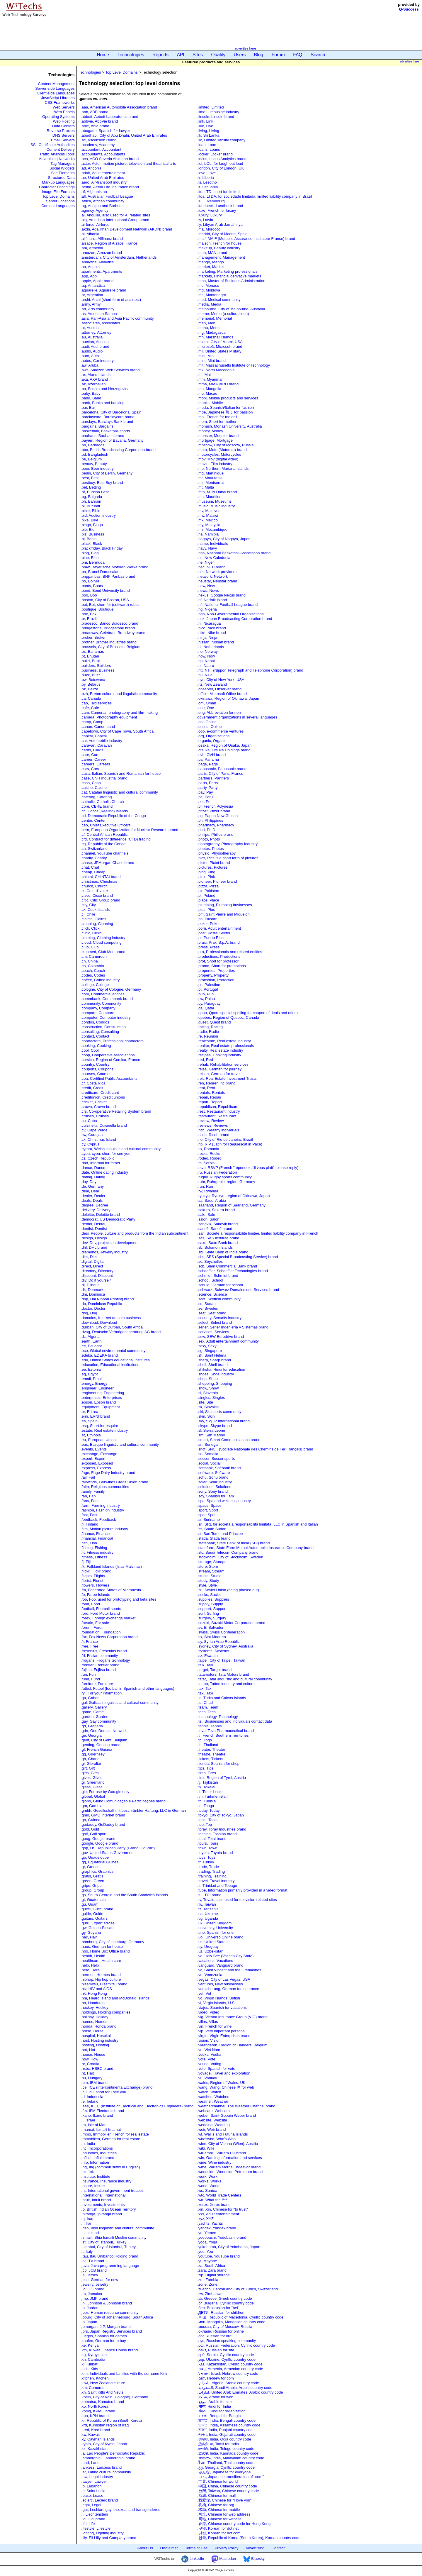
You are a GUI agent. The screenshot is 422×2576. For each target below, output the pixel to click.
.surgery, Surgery (211, 1618)
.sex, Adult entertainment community (228, 1341)
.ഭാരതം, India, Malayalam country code (230, 2458)
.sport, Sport (207, 1510)
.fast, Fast (89, 1515)
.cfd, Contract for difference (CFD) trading (116, 839)
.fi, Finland (89, 1524)
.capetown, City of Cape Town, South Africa (117, 731)
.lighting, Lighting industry (102, 2533)
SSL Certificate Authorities (52, 145)
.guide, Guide (92, 1913)
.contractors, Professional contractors (112, 1041)
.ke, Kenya (89, 2345)
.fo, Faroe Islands (95, 1594)
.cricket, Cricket (94, 1102)
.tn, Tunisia (206, 1801)
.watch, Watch (209, 2092)
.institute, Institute (95, 2176)
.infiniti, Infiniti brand (97, 2157)
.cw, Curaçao (92, 1135)
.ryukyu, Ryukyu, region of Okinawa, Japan (233, 1196)
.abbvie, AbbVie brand (99, 121)
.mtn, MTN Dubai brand (217, 492)
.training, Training (212, 1876)
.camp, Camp (92, 722)
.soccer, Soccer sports (216, 1458)
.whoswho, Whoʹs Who (216, 2139)
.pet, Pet (204, 801)
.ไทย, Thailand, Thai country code (225, 2462)
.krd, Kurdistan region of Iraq (105, 2425)
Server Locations (60, 201)
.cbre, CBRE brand (97, 806)
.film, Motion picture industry (104, 1529)
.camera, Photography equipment (109, 717)
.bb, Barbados (92, 445)
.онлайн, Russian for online (220, 2331)
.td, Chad (205, 1702)
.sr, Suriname (208, 1519)
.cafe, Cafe (90, 708)
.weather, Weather (212, 2101)
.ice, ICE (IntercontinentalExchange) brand (116, 2087)
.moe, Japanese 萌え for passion (225, 412)
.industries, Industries (99, 2153)
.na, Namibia (208, 534)
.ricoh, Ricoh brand (213, 1135)
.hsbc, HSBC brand (97, 2068)
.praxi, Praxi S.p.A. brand (218, 942)
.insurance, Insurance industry (106, 2181)
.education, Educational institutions (110, 1364)
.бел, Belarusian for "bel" (218, 2308)
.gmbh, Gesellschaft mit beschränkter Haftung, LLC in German (133, 1810)
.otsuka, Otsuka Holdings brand (223, 750)
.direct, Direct (92, 1266)
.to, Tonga (205, 1806)
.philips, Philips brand (215, 834)
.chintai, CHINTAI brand (100, 877)
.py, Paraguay (208, 1003)
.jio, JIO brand (92, 2289)
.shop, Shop (207, 1379)
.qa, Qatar (205, 1008)
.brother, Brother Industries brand (109, 642)
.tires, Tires (206, 1773)
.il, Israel (88, 2120)
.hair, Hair (89, 1937)
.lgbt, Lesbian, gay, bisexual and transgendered (120, 2509)
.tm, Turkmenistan (212, 1796)
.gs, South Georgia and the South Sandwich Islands (124, 1895)
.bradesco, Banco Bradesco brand (109, 623)
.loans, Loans (208, 149)
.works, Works (209, 2181)
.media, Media (209, 304)
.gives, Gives (91, 1777)
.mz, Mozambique (212, 529)
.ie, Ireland (89, 2101)
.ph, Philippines (210, 820)
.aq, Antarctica (93, 285)
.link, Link (205, 121)
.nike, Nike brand (211, 633)
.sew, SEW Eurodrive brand (220, 1336)
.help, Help (90, 1965)
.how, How (89, 2059)
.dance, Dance (93, 1167)
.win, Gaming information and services (229, 2157)
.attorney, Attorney (96, 332)
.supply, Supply (210, 1604)
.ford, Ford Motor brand (100, 1613)
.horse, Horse (92, 2031)
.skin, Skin (206, 1416)
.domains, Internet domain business (111, 1318)
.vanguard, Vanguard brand (220, 1965)
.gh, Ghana (90, 1759)
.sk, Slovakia (208, 1407)
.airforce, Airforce (95, 224)
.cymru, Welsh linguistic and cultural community (121, 1149)
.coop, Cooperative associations (108, 1055)
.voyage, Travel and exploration (223, 2073)
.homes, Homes (94, 2021)
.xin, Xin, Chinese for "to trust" (222, 2209)
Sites (198, 54)
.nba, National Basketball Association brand (233, 553)
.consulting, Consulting (100, 1031)
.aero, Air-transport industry (104, 182)
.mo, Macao (207, 393)
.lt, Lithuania (207, 187)
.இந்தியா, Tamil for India (218, 2444)
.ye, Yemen (206, 2233)
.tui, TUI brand (209, 1895)
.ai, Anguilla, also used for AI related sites (115, 215)
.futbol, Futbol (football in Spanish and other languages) (127, 1688)
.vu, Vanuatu (207, 2078)
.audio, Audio (92, 351)
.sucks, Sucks (208, 1594)
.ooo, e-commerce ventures (220, 731)
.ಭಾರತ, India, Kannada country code (227, 2453)
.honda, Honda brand (98, 2026)
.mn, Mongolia (209, 389)
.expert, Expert (93, 1458)
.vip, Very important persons (220, 2031)
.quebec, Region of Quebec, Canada (228, 1017)
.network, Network (212, 576)
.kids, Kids (89, 2369)
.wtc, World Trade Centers (219, 2195)
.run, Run (205, 1186)
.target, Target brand (214, 1669)
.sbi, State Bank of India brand (222, 1252)
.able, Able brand (95, 126)
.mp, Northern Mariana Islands (223, 468)
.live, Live (205, 126)
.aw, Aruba (89, 365)
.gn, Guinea (90, 1820)
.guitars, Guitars (94, 1918)
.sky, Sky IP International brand (223, 1421)
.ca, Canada (91, 698)
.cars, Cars (90, 769)
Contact (278, 2548)
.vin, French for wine (214, 2026)
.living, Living (208, 130)
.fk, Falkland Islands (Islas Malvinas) (111, 1566)
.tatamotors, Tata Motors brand (223, 1674)
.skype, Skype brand (214, 1425)
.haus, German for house (102, 1946)
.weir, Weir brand (211, 2129)
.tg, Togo (204, 1740)
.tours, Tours (207, 1843)
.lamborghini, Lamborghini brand (108, 2458)
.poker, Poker (208, 923)
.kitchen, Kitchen (94, 2378)
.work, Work (207, 2176)
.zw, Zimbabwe (209, 2294)
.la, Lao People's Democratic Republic (113, 2453)
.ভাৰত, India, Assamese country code (228, 2425)
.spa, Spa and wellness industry (224, 1501)
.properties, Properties (216, 970)
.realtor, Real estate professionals (225, 1045)
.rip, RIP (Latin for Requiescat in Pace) (229, 1144)
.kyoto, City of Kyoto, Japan (104, 2444)
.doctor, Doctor (93, 1308)
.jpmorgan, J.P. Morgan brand (105, 2326)
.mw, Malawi (207, 515)
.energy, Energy (94, 1383)
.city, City (88, 905)
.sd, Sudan (206, 1303)
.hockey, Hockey (94, 2007)
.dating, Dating (93, 1177)
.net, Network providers (216, 572)
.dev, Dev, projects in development (110, 1242)
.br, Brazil (88, 618)
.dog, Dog (89, 1313)
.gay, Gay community (98, 1721)
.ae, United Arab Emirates (102, 177)
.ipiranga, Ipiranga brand (101, 2214)
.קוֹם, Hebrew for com (215, 2378)
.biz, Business (92, 534)
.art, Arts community (97, 309)
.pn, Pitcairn (207, 919)
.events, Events (94, 1449)
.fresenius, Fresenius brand (104, 1651)
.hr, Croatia (90, 2064)
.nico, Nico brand (211, 628)
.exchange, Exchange (99, 1454)
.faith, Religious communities (105, 1486)
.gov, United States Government (108, 1852)
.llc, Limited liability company (221, 140)
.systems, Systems (213, 1651)
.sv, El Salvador (210, 1627)
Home (103, 54)
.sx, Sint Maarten (211, 1637)
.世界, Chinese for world (217, 2481)
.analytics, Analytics (97, 262)
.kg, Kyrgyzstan (94, 2355)
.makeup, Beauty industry (218, 248)
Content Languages (57, 206)
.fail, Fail (88, 1477)
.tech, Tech (206, 1712)
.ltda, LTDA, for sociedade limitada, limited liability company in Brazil (254, 196)
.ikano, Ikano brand (97, 2115)
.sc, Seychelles (210, 1261)
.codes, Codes (93, 975)
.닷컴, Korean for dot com (218, 2533)
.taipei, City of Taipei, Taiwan (221, 1660)
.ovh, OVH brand (211, 755)
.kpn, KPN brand (94, 2416)
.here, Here (90, 1970)
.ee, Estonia (91, 1369)
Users (240, 54)
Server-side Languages (54, 88)
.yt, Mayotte (207, 2261)
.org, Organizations (213, 736)
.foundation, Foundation (101, 1632)
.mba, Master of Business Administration (231, 281)
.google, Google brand (99, 1843)
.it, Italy (87, 2251)
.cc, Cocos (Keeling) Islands (104, 811)
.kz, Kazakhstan (94, 2448)
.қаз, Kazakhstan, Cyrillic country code (229, 2364)
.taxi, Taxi (205, 1693)
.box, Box (88, 614)
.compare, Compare (97, 1013)
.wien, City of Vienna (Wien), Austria (227, 2143)
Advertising (255, 2548)
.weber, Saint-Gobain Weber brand (226, 2115)
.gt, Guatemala (93, 1899)
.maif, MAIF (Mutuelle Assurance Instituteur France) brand (246, 238)
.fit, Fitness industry (97, 1552)
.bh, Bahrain (91, 501)
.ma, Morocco (208, 229)
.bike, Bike (89, 520)
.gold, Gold (90, 1829)
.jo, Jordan (89, 2308)
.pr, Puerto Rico (210, 938)
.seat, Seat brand (211, 1313)
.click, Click (90, 928)
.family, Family (93, 1491)
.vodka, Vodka (209, 2054)
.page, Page (207, 764)
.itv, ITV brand (92, 2261)
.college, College (95, 984)
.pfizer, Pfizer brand (213, 811)
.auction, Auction (94, 342)
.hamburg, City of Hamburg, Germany (112, 1942)
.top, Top (204, 1824)
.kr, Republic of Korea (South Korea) (111, 2420)
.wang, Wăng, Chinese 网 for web (225, 2087)
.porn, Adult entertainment (219, 928)
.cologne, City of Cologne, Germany (111, 989)
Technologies (131, 54)
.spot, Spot (206, 1515)
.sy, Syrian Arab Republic (218, 1641)
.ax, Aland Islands (95, 374)
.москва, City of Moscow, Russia (224, 2326)
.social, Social (208, 1463)
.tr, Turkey (205, 1862)
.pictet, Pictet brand (213, 862)
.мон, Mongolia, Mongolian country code (231, 2322)
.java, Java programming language (110, 2265)
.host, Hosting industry (99, 2040)
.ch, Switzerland (94, 848)
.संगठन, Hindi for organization (221, 2411)
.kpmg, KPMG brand (98, 2411)
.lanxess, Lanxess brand (101, 2467)
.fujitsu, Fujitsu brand (98, 1669)
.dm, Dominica (93, 1294)
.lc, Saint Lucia (93, 2491)
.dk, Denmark (92, 1289)
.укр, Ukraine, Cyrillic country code (226, 2359)
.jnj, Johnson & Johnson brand (106, 2303)
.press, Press (208, 947)
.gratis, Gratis (92, 1876)
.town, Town (207, 1848)
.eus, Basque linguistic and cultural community (120, 1444)
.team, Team (207, 1707)
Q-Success (409, 9)
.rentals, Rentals (211, 1092)
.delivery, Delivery (95, 1210)
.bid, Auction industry (98, 515)
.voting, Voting (209, 2064)
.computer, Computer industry (106, 1017)
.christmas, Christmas (99, 881)
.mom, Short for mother (216, 421)
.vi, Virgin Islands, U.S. (216, 2003)
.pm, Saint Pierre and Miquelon (223, 914)
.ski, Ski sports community (219, 1411)
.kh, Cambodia (93, 2359)
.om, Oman (206, 703)
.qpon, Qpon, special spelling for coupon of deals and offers (247, 1013)
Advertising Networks (57, 159)
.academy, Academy (98, 145)
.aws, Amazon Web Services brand (110, 370)
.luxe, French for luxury (216, 210)
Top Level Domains (58, 196)
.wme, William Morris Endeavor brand (229, 2167)
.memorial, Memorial (214, 318)
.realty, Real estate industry (220, 1050)
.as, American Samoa (99, 313)
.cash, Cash (91, 783)
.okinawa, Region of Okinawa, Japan (228, 698)
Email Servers (63, 140)
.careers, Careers (95, 764)
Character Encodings (56, 187)
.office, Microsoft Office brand (222, 694)
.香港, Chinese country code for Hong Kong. (234, 2523)
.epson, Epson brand (98, 1402)
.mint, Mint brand (211, 360)
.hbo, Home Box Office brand (105, 1951)
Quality (218, 54)
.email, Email (91, 1379)
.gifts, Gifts (89, 1773)
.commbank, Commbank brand (107, 998)
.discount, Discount (97, 1275)
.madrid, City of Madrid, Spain (222, 234)
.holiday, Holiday (94, 2017)
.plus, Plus (206, 909)
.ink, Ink (87, 2172)
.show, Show (208, 1388)
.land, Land (90, 2462)
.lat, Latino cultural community (106, 2472)
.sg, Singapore (209, 1350)
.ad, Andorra (91, 168)
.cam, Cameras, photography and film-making (119, 712)
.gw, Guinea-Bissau (97, 1928)
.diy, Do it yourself (95, 1280)
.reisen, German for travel (218, 1074)
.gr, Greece (90, 1867)
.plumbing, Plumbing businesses (224, 905)
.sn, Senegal (207, 1444)
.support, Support (212, 1608)
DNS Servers (63, 135)
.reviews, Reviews (212, 1125)
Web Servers (64, 107)
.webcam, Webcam (213, 2111)
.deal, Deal (90, 1191)
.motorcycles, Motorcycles (219, 454)
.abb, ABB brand (94, 112)
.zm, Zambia (207, 2279)
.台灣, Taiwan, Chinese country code (228, 2491)
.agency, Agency (94, 210)
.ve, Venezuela (209, 1974)
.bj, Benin (88, 539)
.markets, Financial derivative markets (229, 276)
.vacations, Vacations (215, 1960)
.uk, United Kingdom (214, 1923)
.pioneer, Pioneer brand (217, 881)
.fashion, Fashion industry (102, 1510)
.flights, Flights (93, 1576)
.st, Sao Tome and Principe (220, 1533)
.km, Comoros (92, 2387)
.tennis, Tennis (209, 1726)
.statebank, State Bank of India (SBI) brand (233, 1543)
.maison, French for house (219, 243)
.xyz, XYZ (205, 2218)
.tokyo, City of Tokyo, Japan (220, 1815)
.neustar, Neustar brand (217, 581)
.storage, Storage (212, 1562)
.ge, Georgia (91, 1735)
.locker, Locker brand (215, 154)
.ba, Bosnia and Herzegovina (105, 389)
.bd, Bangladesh (94, 454)
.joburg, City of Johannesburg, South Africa (117, 2317)
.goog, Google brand (98, 1838)
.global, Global (93, 1796)
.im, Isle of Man (93, 2125)
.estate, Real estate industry (104, 1430)
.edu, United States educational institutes (115, 1360)
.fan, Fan (88, 1496)
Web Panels (64, 112)
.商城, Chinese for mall (216, 2495)
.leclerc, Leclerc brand (99, 2500)
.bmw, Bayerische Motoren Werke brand (114, 567)
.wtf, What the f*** (212, 2200)
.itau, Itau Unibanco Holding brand (109, 2256)
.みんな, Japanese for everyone (224, 2472)
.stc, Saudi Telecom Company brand (227, 1552)
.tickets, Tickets (210, 1759)
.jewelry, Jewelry (94, 2284)
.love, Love (206, 173)
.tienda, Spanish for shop (218, 1763)
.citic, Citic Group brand (100, 900)
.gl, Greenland (93, 1782)
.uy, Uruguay (208, 1946)
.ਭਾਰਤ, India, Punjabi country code (226, 2430)
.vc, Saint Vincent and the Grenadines (229, 1970)
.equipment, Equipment (100, 1407)
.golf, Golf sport (93, 1834)
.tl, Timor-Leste (209, 1791)
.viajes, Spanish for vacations (221, 2007)
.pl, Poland (206, 895)
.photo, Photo (208, 839)
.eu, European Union (98, 1440)
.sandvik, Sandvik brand (217, 1224)
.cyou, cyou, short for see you (105, 1153)
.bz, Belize (89, 689)
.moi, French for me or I (217, 417)
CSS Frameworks (60, 102)
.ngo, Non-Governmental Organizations (230, 614)
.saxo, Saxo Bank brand (217, 1242)
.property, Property (213, 975)
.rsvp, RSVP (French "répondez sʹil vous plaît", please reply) (247, 1167)
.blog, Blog (89, 553)
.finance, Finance (95, 1533)
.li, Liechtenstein (94, 2514)
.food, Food (90, 1604)
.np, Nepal (206, 661)
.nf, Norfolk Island (212, 600)
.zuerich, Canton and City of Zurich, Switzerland (237, 2289)
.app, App (89, 276)
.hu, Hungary (91, 2078)
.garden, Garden (94, 1716)
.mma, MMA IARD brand (218, 384)
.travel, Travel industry (215, 1881)
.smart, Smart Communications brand (228, 1440)
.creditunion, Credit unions (103, 1097)
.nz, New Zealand (212, 684)
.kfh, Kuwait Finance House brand (109, 2350)
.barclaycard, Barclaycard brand (108, 417)
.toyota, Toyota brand (215, 1852)
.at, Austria (89, 328)
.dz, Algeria (90, 1336)
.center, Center (93, 820)
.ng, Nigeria (207, 609)
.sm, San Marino (211, 1435)
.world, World (208, 2186)
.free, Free (89, 1646)
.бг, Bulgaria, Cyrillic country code (225, 2303)
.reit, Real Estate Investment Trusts (226, 1078)
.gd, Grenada (92, 1726)
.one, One (205, 708)
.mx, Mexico (207, 520)
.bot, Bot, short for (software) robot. (110, 604)
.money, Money (210, 431)
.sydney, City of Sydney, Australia (225, 1646)
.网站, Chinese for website (219, 2519)
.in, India (88, 2143)
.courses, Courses (96, 1074)
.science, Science (212, 1294)
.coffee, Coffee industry (100, 980)
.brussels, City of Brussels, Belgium (110, 647)
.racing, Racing (210, 1027)
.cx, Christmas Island (98, 1139)
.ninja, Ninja (207, 637)
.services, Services (213, 1332)
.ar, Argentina (92, 295)
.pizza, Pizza (208, 886)
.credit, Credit (92, 1088)
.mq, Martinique (210, 473)
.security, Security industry (219, 1318)
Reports (160, 54)
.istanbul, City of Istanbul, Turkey (108, 2247)
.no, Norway (207, 651)
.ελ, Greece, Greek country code (224, 2298)
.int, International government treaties (112, 2190)
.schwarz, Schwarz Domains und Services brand (238, 1289)
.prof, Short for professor (218, 961)
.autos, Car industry (97, 360)
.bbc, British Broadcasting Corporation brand (118, 450)
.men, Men (206, 323)
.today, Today (208, 1810)
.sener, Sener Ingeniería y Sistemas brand (232, 1327)
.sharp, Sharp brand (214, 1360)
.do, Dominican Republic (101, 1303)
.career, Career (93, 759)
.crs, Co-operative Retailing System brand (116, 1111)
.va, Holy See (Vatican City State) (225, 1956)
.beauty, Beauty (94, 464)
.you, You (205, 2251)
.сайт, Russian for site (215, 2350)
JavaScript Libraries (57, 98)
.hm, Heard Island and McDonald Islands (115, 1998)
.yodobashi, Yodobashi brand (221, 2237)
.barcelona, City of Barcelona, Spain (111, 412)
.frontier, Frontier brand (100, 1665)
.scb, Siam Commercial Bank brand (227, 1266)
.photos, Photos (210, 848)
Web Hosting (63, 121)
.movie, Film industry (214, 464)
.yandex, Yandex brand (216, 2228)
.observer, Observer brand (219, 689)
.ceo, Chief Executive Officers (105, 825)
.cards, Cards (92, 750)
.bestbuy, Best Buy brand (102, 482)
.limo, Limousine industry (218, 112)
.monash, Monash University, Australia (229, 426)
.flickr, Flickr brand (96, 1571)
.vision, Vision (208, 2040)
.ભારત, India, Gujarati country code (226, 2434)
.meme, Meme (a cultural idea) (223, 313)
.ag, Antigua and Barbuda (102, 206)
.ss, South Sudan (211, 1529)
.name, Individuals (212, 543)
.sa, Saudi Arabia (211, 1200)
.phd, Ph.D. (206, 830)
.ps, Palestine (208, 984)
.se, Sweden (207, 1308)
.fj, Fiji (86, 1562)
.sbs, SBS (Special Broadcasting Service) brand (237, 1257)
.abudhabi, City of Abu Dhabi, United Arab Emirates (124, 135)
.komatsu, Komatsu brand (102, 2401)
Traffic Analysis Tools (56, 154)
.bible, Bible (90, 511)
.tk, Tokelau (207, 1787)
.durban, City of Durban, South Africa (112, 1327)
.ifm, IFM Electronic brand (102, 2111)
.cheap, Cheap (93, 872)
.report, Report (209, 1102)
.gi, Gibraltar (91, 1763)
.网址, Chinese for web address (223, 2514)
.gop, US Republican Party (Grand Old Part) (118, 1848)
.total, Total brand (212, 1838)
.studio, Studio (209, 1576)
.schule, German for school (220, 1285)
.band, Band (91, 398)
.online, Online (209, 726)
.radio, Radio (208, 1031)
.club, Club (89, 947)
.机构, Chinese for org (215, 2505)
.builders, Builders (96, 665)
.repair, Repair (209, 1097)
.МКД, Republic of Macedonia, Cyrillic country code (240, 2317)
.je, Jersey (89, 2275)
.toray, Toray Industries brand (221, 1829)
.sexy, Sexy (207, 1346)
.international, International (103, 2195)
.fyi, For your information (101, 1693)
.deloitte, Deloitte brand (100, 1214)
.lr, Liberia (205, 177)
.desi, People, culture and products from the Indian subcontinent (134, 1233)
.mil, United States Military (219, 351)
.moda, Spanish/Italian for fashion (225, 407)
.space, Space (209, 1505)
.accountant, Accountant (101, 149)
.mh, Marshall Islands (215, 337)
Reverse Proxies (60, 130)
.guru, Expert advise (98, 1923)
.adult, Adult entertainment (103, 173)
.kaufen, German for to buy (103, 2340)
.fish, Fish (89, 1543)
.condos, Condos (95, 1022)
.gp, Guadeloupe (95, 1857)
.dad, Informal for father (100, 1163)
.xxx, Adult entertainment (218, 2214)
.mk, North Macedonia (215, 370)
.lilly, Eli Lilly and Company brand (108, 2538)
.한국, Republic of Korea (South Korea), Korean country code (248, 2538)
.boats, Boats (92, 586)
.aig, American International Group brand (115, 220)
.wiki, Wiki (205, 2148)
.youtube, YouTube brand (218, 2256)
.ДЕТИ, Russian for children (220, 2312)
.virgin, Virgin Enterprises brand (223, 2035)
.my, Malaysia (208, 525)
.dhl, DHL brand (94, 1247)
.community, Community (101, 1003)
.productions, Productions (218, 956)
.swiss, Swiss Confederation (221, 1632)
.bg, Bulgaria (91, 496)
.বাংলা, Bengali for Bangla (219, 2416)
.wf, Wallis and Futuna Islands (222, 2134)
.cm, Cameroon (94, 956)
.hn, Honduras (93, 2003)
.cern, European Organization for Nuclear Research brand (129, 830)
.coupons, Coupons (97, 1069)
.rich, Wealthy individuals (218, 1130)
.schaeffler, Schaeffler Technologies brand (232, 1271)
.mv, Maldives (208, 511)
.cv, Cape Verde (94, 1130)
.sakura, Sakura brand (216, 1210)
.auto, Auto (90, 356)
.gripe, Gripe (91, 1885)
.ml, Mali (204, 374)
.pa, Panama (208, 759)
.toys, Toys (206, 1857)
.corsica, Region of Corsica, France (110, 1059)
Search (318, 54)
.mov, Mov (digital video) (217, 459)
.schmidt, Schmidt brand (217, 1275)
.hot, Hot (88, 2050)
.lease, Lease (92, 2495)
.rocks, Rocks (208, 1153)
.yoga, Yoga (207, 2242)
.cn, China (89, 961)
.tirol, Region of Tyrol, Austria (221, 1777)
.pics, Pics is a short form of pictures (227, 858)
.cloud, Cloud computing (101, 942)
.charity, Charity (94, 858)
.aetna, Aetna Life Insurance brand (110, 187)
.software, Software (213, 1472)
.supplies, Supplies (213, 1599)
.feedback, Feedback (98, 1519)
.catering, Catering (96, 797)
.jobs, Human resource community (109, 2312)
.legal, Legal (91, 2505)
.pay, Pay (205, 792)
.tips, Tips (205, 1768)
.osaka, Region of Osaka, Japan (224, 745)
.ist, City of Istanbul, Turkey (103, 2242)
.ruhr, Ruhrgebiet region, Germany (226, 1181)
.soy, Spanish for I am (215, 1496)
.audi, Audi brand (95, 346)
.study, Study (208, 1580)
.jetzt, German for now (99, 2279)
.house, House (93, 2054)
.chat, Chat (90, 867)
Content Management (56, 84)
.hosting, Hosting (95, 2045)
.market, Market (210, 267)
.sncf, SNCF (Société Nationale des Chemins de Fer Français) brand (255, 1449)
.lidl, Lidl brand (93, 2519)
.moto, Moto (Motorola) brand (221, 450)
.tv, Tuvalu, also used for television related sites (237, 1899)
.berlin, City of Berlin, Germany (106, 473)
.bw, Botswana (93, 679)
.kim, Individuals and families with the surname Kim (124, 2373)
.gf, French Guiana (96, 1749)
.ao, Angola (90, 267)
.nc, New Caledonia (213, 557)
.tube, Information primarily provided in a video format (242, 1890)
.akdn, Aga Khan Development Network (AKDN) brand (126, 229)
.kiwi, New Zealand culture (103, 2383)
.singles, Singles (211, 1397)
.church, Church (94, 886)
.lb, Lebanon (91, 2486)
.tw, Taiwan (206, 1904)
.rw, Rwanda (207, 1191)
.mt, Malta (205, 487)
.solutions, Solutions (214, 1486)
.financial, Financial (97, 1538)
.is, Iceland (90, 2233)
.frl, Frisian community (99, 1655)
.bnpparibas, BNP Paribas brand (108, 576)
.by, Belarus (91, 684)
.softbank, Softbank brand (219, 1468)
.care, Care (90, 755)
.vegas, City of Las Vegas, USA (223, 1979)
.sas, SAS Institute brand (218, 1238)
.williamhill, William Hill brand (221, 2153)
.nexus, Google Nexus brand (221, 595)
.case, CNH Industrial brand (104, 778)
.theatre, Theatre (211, 1754)
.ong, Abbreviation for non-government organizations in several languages (237, 714)
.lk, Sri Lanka (208, 135)
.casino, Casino (94, 787)
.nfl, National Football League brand (227, 604)
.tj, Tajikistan (207, 1782)
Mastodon (223, 2558)
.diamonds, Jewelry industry (104, 1252)
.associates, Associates (100, 323)
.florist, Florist (92, 1580)
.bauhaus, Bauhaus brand (102, 435)
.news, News (208, 590)
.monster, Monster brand (218, 435)
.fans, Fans (90, 1501)
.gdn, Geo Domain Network (104, 1730)
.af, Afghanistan (94, 191)
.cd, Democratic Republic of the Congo (113, 816)
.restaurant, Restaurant (216, 1116)
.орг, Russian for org (214, 2336)
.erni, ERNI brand (95, 1416)
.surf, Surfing (208, 1613)
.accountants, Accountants (103, 154)
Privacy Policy (227, 2548)
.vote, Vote (206, 2059)
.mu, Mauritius (209, 496)
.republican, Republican (217, 1106)
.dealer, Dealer (93, 1196)
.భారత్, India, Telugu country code (225, 2448)
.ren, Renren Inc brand (216, 1083)
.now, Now (206, 656)
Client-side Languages (55, 93)
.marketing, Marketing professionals (227, 271)
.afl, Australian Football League (107, 196)
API (180, 54)
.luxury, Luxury (209, 215)
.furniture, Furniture (97, 1684)
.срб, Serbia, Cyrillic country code (225, 2355)
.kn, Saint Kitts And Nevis (102, 2392)
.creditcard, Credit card (100, 1092)
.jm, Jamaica (91, 2294)
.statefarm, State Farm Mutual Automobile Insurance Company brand (255, 1547)
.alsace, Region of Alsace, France (109, 243)
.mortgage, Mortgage (215, 440)
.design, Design (94, 1238)
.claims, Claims (93, 919)
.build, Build (90, 661)
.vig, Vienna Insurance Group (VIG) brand (232, 2017)
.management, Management (221, 257)
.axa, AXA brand (94, 379)
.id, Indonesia (92, 2096)
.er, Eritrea (89, 1411)
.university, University (215, 1928)
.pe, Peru (205, 797)
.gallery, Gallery (94, 1707)
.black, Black (91, 543)
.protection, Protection (215, 980)
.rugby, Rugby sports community (224, 1177)
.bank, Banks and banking (103, 403)
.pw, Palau (206, 998)
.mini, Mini (206, 356)
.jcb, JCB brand (94, 2270)
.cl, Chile (88, 914)
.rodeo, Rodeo (209, 1158)
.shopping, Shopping (214, 1383)
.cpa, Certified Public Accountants (109, 1078)
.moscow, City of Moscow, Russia (225, 445)
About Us (145, 2548)
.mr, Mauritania (209, 478)
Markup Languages (58, 182)
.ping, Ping (206, 872)
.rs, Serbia (206, 1163)
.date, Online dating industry (104, 1172)
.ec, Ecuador (91, 1346)
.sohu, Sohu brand (212, 1477)
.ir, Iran (86, 2223)
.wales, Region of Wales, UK (221, 2082)
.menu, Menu (208, 328)
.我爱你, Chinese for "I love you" (224, 2500)
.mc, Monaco (208, 285)
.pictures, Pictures (212, 867)
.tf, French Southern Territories (223, 1735)
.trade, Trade (208, 1867)
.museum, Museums (214, 501)
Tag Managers (62, 163)
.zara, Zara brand (212, 2270)
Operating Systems (58, 116)
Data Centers (63, 126)
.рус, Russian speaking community (226, 2340)
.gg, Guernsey (93, 1754)
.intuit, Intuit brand (96, 2200)
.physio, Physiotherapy (216, 853)
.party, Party (207, 787)
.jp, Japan (89, 2322)
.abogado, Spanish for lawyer (105, 130)
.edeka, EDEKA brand (99, 1355)
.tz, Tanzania (208, 1909)
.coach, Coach (93, 970)
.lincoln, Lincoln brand (215, 116)
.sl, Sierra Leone (211, 1430)
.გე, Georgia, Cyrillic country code (226, 2467)
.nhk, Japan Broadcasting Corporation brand (234, 618)
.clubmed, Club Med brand (103, 952)
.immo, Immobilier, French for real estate (115, 2134)
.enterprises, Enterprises (101, 1397)
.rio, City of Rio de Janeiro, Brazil (225, 1139)
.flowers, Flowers (95, 1585)
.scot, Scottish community (218, 1299)
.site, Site (205, 1402)
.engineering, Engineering (102, 1393)
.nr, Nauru (205, 665)
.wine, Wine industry (214, 2162)
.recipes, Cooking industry (219, 1055)
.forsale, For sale (95, 1623)
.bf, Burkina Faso (95, 492)
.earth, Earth (91, 1341)
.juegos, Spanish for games (104, 2336)
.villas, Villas (207, 2021)
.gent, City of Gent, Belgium (104, 1740)
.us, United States (212, 1942)
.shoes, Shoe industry (215, 1374)
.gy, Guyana (91, 1932)
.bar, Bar (88, 407)
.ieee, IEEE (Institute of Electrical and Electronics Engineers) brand (137, 2106)
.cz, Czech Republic (97, 1158)
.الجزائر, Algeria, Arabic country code (228, 2383)
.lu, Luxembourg (210, 201)
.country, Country (95, 1064)
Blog (258, 54)
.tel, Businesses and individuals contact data (234, 1721)
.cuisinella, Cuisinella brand (104, 1125)
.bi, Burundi (90, 506)
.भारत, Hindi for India (214, 2406)
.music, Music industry (216, 506)
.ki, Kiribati (89, 2364)
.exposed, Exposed (97, 1463)
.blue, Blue (89, 557)
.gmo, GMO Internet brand (103, 1815)
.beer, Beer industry (97, 468)
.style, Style (207, 1585)
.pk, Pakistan (208, 891)
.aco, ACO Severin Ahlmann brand (110, 159)
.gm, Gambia (91, 1806)
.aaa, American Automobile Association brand (119, 107)
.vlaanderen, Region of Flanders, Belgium (232, 2045)
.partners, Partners (213, 778)
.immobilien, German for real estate (110, 2139)
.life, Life (88, 2523)
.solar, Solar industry (214, 1482)
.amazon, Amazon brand (101, 252)
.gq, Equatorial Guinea (99, 1862)
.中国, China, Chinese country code (227, 2486)
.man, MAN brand (212, 252)
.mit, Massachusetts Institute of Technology (233, 365)
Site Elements (62, 173)
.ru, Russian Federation (217, 1172)
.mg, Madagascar (212, 332)
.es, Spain (89, 1421)
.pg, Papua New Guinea (217, 816)
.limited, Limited (210, 107)
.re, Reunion (207, 1036)
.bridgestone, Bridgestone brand (108, 628)
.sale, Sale (206, 1214)
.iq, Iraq (87, 2218)
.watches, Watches (213, 2096)
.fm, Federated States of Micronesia (111, 1590)
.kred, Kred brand (95, 2430)
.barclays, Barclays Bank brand (107, 421)
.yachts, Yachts (210, 2223)
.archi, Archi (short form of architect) (111, 299)
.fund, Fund (90, 1679)
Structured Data (61, 177)
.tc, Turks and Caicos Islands (221, 1698)
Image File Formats (58, 191)
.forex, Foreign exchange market (108, 1618)
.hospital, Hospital (96, 2035)
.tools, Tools (207, 1820)
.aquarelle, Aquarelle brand (103, 290)
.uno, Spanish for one (215, 1932)
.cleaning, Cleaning (97, 923)
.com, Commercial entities (103, 994)
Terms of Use (196, 2548)
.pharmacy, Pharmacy (215, 825)
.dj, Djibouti (90, 1285)
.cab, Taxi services (96, 703)
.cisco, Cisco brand (97, 895)
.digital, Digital (92, 1261)
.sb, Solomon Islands (215, 1247)
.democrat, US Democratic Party (108, 1219)
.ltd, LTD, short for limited (218, 191)
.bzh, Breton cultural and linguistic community (119, 694)
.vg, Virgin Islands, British (218, 1998)
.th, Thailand (207, 1745)
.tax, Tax (204, 1688)
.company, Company (98, 1008)
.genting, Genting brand (100, 1745)
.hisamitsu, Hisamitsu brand (104, 1984)
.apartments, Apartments (101, 271)
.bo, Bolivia (90, 581)
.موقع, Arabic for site (214, 2401)
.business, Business (97, 670)
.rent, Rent (206, 1088)
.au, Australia (92, 337)
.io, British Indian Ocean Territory (108, 2209)
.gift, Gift (88, 1768)
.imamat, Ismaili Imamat (101, 2129)
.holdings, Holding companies (105, 2012)
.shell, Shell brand (212, 1364)
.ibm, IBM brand (94, 2082)
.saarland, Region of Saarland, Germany (231, 1205)
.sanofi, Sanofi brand (214, 1228)
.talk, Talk (205, 1665)
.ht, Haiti (88, 2073)
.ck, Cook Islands (95, 909)
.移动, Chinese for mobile (218, 2509)
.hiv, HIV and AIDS (96, 1989)
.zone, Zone (207, 2284)
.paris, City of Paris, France (220, 773)
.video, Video (208, 2012)
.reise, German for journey (219, 1069)
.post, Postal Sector (213, 933)
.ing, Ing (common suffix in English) (110, 2167)
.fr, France (89, 1641)
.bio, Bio (87, 529)
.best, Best (89, 478)
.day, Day (88, 1181)
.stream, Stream (210, 1571)
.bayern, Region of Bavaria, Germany (112, 440)
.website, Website (212, 2120)
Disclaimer (169, 2548)
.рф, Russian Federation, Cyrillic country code (236, 2345)
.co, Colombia (92, 966)
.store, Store (207, 1566)
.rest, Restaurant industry (218, 1111)
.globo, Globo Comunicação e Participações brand (123, 1801)
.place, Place (208, 900)
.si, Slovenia (207, 1393)
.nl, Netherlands (210, 647)
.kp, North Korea (94, 2406)
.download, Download (99, 1322)
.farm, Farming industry (100, 1505)
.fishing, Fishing (94, 1547)
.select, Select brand (214, 1322)
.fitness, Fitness (94, 1557)
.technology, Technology (217, 1716)
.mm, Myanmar (210, 379)
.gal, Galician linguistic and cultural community (120, 1702)
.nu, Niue (204, 675)
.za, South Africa (211, 2265)
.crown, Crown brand (98, 1106)
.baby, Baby (91, 393)
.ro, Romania (208, 1149)
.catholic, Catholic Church (102, 801)
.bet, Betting (91, 487)
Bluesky (254, 2558)
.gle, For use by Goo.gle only (105, 1791)
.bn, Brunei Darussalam (100, 572)
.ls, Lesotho (207, 182)
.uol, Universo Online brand (220, 1937)
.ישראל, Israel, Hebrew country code (227, 2373)
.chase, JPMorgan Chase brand (107, 862)
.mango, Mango (210, 262)
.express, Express (96, 1468)
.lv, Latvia (205, 220)
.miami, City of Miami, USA (220, 342)
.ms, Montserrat (210, 482)
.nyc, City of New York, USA (220, 679)
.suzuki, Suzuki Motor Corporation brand (231, 1623)
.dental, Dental (93, 1224)
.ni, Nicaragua (209, 623)
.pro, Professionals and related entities (229, 952)
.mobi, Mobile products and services (227, 398)
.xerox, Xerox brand (213, 2204)
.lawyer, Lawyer (94, 2481)
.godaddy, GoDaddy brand (103, 1824)
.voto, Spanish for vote (216, 2068)
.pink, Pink (206, 877)
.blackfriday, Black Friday (102, 548)
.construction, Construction (103, 1027)
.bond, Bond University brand (105, 590)
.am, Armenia (92, 248)
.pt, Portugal (207, 989)
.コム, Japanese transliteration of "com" (230, 2477)
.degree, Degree (94, 1205)
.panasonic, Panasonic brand (221, 769)
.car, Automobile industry (101, 740)
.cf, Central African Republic (104, 834)
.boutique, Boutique (97, 609)
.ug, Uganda (207, 1918)
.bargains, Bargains (97, 426)
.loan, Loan (206, 145)
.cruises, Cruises (95, 1116)
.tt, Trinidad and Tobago (217, 1885)
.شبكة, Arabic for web (215, 2397)
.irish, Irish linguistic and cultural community (117, 2228)
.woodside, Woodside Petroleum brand (230, 2172)
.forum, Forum (93, 1627)
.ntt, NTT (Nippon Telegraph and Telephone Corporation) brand (250, 670)
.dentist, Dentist (94, 1228)
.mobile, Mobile (210, 403)
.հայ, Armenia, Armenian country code (230, 2369)
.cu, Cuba (89, 1120)
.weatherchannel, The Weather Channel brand (236, 2106)
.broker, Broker (93, 637)
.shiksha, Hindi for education (221, 1369)
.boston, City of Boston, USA (105, 600)
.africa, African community (102, 201)
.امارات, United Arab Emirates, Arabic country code (240, 2392)
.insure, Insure (93, 2186)
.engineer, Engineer (97, 1388)
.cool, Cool (89, 1050)
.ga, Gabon (90, 1698)
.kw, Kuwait (90, 2434)
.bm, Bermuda (93, 562)
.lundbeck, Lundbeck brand (220, 206)
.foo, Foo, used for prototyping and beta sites (118, 1599)
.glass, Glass (91, 1787)
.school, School (210, 1280)
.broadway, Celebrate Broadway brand (113, 633)
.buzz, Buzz (90, 675)
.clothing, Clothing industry (103, 938)
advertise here (245, 48)
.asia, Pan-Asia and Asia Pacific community (117, 318)
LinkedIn (192, 2558)
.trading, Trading (211, 1871)
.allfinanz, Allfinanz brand (102, 238)
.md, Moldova (208, 290)
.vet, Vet (204, 1993)
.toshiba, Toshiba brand (216, 1834)
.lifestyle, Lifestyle (95, 2528)
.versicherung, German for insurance (228, 1989)
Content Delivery (61, 149)
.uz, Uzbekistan (210, 1951)
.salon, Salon (208, 1219)
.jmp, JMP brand (94, 2298)
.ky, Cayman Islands (98, 2439)
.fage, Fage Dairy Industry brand (108, 1472)
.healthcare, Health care (101, 1960)
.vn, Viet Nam (208, 2050)
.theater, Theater (211, 1749)
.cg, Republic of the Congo (103, 844)
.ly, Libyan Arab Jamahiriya (219, 224)
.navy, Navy (207, 548)
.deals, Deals (92, 1200)
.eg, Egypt (89, 1374)
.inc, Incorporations (97, 2148)
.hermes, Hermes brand (101, 1974)
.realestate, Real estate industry (224, 1041)
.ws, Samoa (207, 2190)
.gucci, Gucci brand (97, 1909)
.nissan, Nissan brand (215, 642)
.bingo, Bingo (92, 525)
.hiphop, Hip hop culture (101, 1979)
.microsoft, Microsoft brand (219, 346)
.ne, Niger (205, 562)
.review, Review (210, 1120)
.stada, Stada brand (213, 1538)
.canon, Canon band (98, 726)
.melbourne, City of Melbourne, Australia (231, 309)
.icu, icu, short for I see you (103, 2092)
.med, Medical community (218, 299)
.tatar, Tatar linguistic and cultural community (234, 1679)
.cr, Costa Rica (93, 1083)
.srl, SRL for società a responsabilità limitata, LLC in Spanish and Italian (257, 1524)
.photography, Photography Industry (227, 844)
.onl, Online (207, 722)
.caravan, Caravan (96, 745)
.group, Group (92, 1890)
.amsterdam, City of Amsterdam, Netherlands (118, 257)
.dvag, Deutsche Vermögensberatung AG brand (121, 1332)
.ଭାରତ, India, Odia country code (224, 2439)
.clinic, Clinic (91, 933)
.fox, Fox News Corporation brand (109, 1637)
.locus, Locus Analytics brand (221, 159)
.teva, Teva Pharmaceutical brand (225, 1730)
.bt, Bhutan (90, 656)
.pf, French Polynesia (215, 806)
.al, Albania (90, 234)
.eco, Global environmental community (113, 1350)
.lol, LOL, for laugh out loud (220, 163)
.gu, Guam (89, 1904)
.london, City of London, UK (220, 168)
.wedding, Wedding (213, 2125)
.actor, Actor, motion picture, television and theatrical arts (128, 163)
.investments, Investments (103, 2204)
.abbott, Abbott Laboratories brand (109, 116)
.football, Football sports (101, 1608)
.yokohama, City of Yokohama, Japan (228, 2247)
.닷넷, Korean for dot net (218, 2528)
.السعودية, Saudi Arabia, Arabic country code (234, 2387)
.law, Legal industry (97, 2477)
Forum (278, 54)
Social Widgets (62, 168)
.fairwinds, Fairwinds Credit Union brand (114, 1482)
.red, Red (205, 1059)
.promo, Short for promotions (221, 966)
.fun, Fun (88, 1674)
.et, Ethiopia (91, 1435)
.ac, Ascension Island (98, 140)
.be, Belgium (91, 459)
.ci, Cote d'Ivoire (94, 891)
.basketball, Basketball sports (105, 431)
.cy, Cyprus (90, 1144)
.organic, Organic (211, 740)
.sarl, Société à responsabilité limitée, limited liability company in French (257, 1233)
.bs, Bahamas (92, 651)
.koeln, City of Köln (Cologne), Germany (114, 2397)
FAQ (297, 54)
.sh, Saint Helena (211, 1355)
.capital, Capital (94, 736)
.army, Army (91, 304)
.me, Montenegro (211, 295)
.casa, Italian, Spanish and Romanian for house (121, 773)
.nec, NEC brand (211, 567)
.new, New (206, 586)
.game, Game (92, 1712)
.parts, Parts (207, 783)
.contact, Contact (95, 1036)
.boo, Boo (89, 595)
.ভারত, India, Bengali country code (226, 2420)
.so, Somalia (207, 1454)
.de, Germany (92, 1186)
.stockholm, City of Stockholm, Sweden (230, 1557)
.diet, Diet (89, 1257)
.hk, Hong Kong (94, 1993)
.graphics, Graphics (97, 1871)
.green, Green (92, 1881)
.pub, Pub (205, 994)
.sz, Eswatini (207, 1655)
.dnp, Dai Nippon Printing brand (107, 1299)
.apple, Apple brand (97, 281)
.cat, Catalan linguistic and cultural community (119, 792)
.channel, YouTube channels (104, 853)
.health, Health (93, 1956)
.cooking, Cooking (96, 1045)
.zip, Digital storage (213, 2275)
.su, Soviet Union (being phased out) (228, 1590)
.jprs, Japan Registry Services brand (111, 2331)
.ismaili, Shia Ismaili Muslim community (114, 2237)
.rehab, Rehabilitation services (222, 1064)
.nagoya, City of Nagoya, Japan (223, 539)
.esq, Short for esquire (99, 1425)
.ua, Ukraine (207, 1913)
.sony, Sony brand (212, 1491)
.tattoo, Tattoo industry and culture (226, 1684)
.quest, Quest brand (214, 1022)
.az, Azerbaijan (93, 384)
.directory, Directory (97, 1271)
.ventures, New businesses (220, 1984)
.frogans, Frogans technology (105, 1660)
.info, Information (95, 2162)
